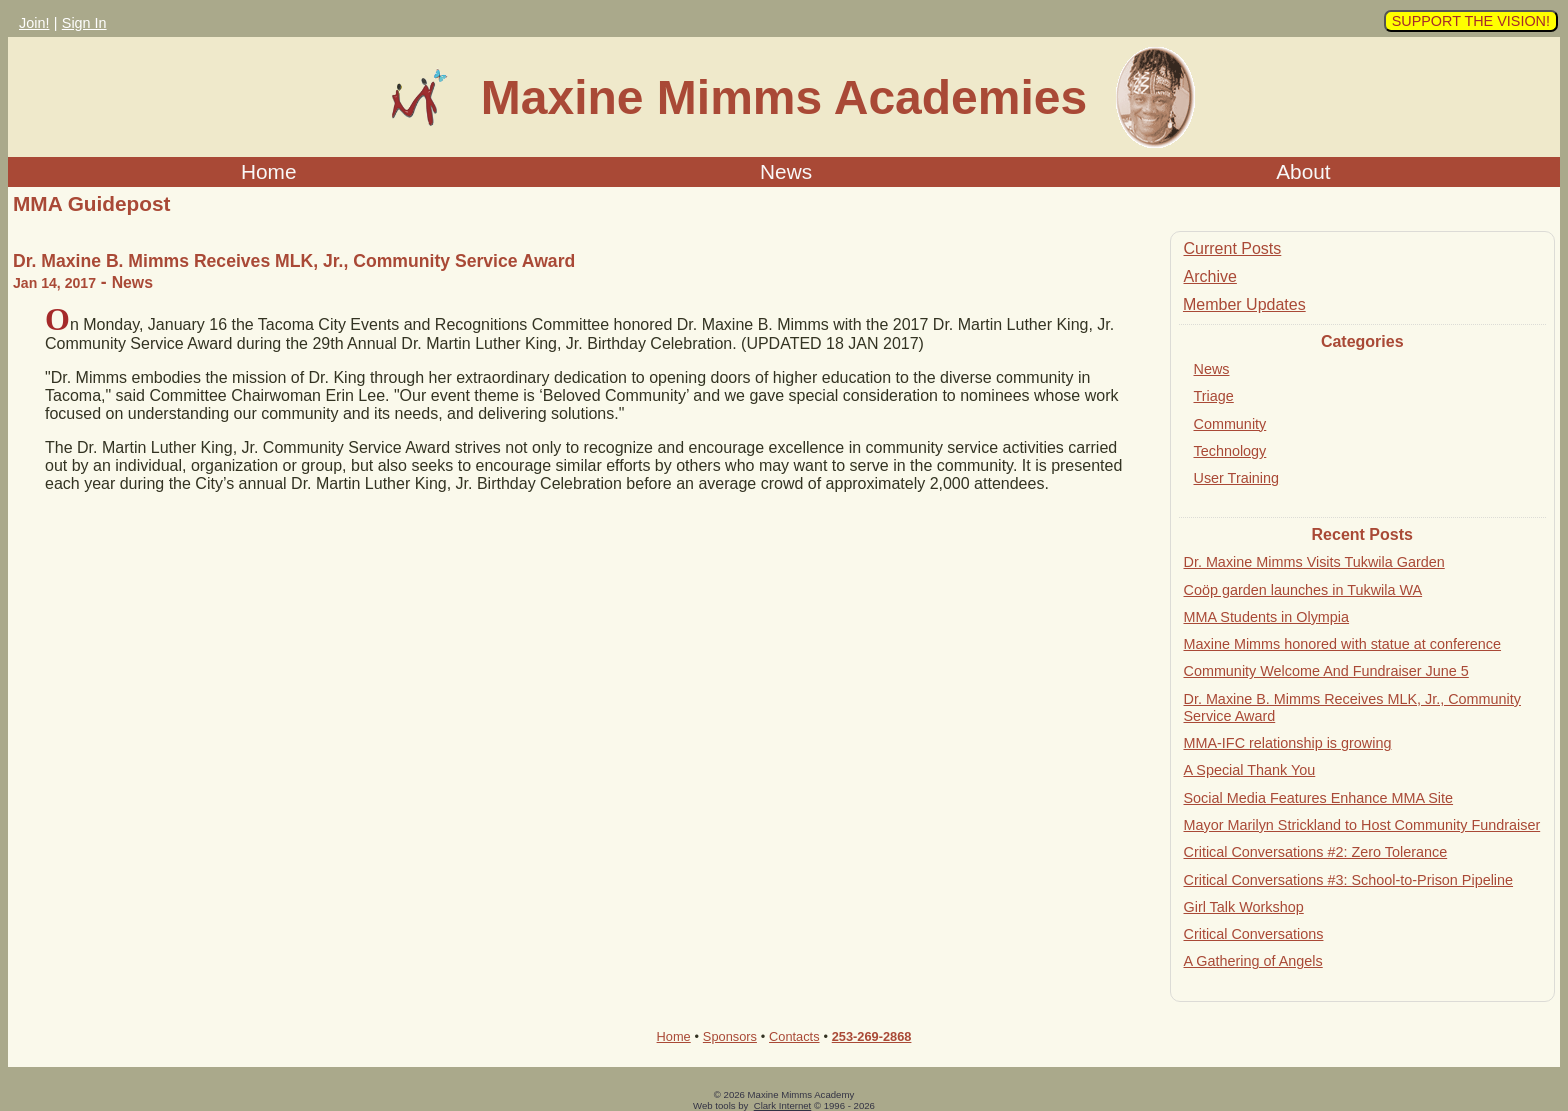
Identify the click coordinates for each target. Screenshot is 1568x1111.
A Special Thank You (1250, 770)
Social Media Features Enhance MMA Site (1319, 798)
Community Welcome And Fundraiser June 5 (1326, 671)
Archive (1210, 276)
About (1303, 171)
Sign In (84, 23)
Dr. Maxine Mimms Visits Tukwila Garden (1314, 562)
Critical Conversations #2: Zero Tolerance (1316, 852)
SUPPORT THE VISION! (1471, 21)
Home (268, 171)
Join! (34, 23)
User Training (1237, 478)
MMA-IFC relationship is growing (1288, 743)
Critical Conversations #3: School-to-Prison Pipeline (1349, 880)
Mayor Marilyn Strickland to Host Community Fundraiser (1362, 825)
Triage (1214, 396)
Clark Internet (783, 1105)
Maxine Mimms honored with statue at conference (1343, 644)
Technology (1230, 451)
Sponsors (730, 1036)
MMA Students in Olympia (1267, 617)
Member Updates (1244, 304)
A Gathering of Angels (1253, 961)
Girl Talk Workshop (1244, 907)
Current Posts (1233, 248)
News (786, 171)
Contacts (794, 1036)
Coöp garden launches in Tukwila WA (1303, 590)
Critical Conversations (1254, 934)
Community (1230, 424)
